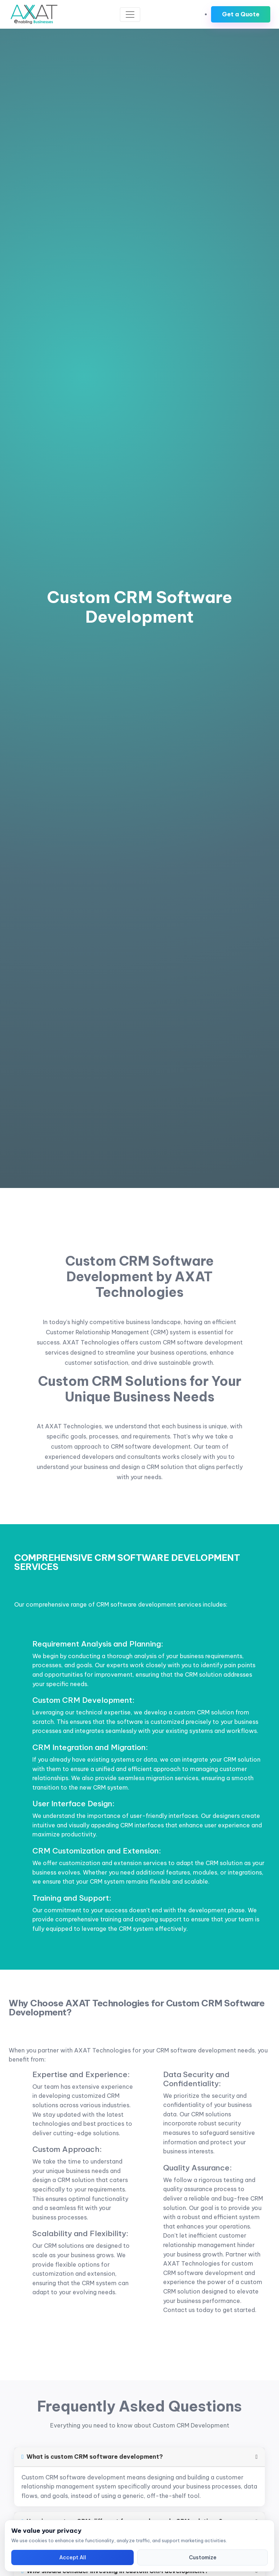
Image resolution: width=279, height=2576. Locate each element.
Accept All (72, 2557)
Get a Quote (240, 14)
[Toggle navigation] (130, 14)
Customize (203, 2557)
